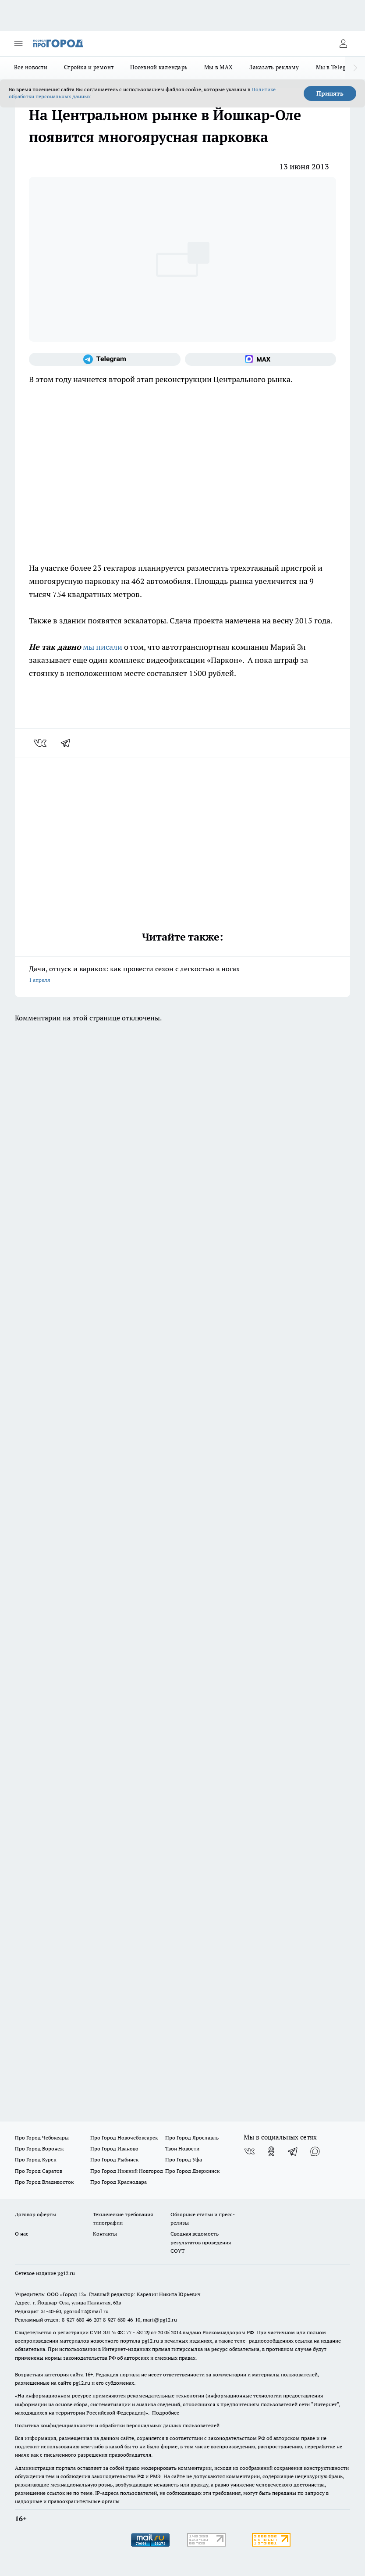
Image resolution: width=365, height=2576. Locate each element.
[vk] (41, 743)
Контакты (105, 2233)
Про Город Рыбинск (114, 2159)
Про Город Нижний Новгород (126, 2171)
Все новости (30, 67)
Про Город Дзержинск (192, 2171)
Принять (330, 93)
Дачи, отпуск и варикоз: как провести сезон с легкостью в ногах (182, 975)
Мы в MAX (218, 67)
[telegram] (68, 743)
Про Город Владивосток (44, 2182)
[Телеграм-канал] (105, 359)
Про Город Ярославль (192, 2137)
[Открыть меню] (18, 43)
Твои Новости (182, 2148)
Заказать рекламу (274, 67)
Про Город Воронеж (39, 2148)
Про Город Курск (35, 2159)
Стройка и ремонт (88, 67)
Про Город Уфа (183, 2159)
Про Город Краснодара (118, 2182)
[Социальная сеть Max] (261, 359)
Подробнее (165, 2412)
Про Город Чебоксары (42, 2137)
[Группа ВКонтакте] (249, 2151)
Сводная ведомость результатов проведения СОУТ (200, 2242)
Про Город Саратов (38, 2171)
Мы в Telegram (336, 67)
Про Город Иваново (114, 2148)
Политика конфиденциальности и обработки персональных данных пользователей (117, 2425)
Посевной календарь (159, 67)
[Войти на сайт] (343, 43)
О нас (21, 2233)
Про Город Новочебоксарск (124, 2137)
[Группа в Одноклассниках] (271, 2151)
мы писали (102, 647)
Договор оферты (35, 2214)
